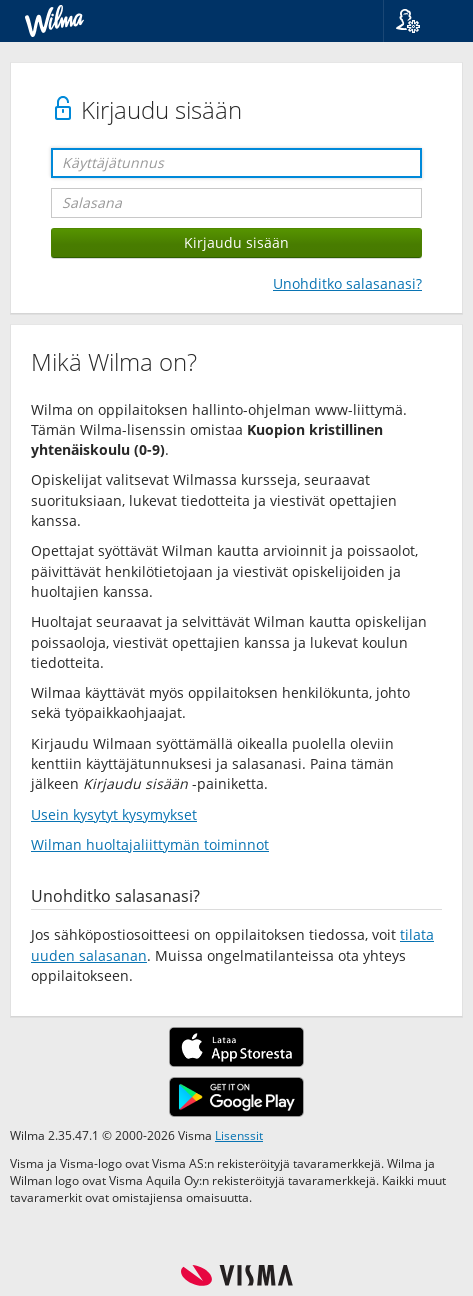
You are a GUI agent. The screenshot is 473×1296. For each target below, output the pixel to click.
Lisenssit (239, 1135)
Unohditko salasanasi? (347, 283)
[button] (420, 21)
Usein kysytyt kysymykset (114, 814)
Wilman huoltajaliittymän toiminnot (150, 844)
